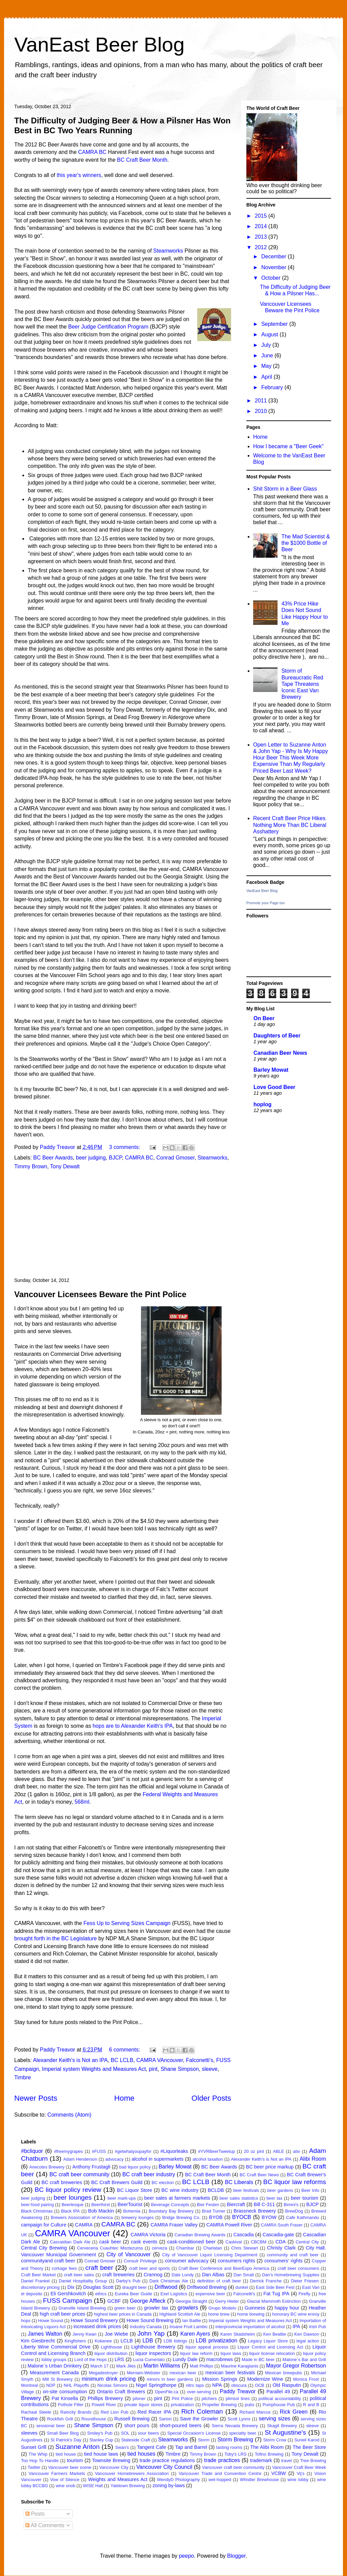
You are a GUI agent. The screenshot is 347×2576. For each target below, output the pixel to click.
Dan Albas (213, 2274)
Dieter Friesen (305, 2280)
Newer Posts (35, 2098)
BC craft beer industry (148, 2174)
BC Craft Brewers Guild (116, 2182)
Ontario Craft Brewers (121, 2391)
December (274, 256)
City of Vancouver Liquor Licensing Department (210, 2254)
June (267, 355)
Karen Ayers (195, 2334)
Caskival (233, 2241)
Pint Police (182, 2398)
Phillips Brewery (105, 2398)
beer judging (91, 1158)
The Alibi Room (267, 2447)
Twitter (33, 2467)
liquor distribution (111, 2353)
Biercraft (236, 2204)
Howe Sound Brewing (149, 2320)
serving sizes (274, 2418)
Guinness (255, 2308)
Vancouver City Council (164, 2467)
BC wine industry (180, 2190)
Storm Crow (274, 2439)
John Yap (150, 2333)
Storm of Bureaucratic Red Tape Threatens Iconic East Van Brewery (302, 684)
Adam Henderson (80, 2159)
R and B (311, 2404)
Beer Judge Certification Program (108, 327)
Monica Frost (306, 2379)
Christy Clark (281, 2248)
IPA (296, 2326)
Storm (203, 2439)
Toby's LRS (235, 2454)
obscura (239, 2385)
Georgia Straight (191, 2301)
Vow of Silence (65, 2479)
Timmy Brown (30, 1166)
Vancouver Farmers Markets (56, 2473)
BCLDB (216, 2190)
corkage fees (64, 2268)
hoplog (262, 1104)
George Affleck (147, 2301)
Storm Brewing (235, 2439)
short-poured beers (181, 2425)
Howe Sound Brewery (94, 2320)
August (270, 334)
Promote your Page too (265, 903)
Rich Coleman (202, 2411)
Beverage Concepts (170, 2204)
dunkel (242, 2287)
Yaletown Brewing (127, 2485)
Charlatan (212, 2248)
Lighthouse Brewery (153, 2347)
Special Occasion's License (194, 2433)
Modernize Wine (265, 2379)
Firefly (304, 2293)
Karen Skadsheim (237, 2334)
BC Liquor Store (134, 2190)
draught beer (134, 2287)
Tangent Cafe (151, 2447)
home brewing (250, 2314)
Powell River (103, 2404)
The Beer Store (309, 2447)
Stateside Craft (135, 2439)
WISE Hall (93, 2485)
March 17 (99, 2366)
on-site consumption (65, 2391)
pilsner (138, 2398)
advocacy (114, 2159)
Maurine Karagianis (239, 2366)
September (275, 324)
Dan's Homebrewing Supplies (290, 2274)
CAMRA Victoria (147, 2234)
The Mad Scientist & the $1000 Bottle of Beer (305, 543)
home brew (218, 2314)
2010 (261, 411)
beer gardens (280, 2190)
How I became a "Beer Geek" (288, 446)
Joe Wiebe (116, 2334)
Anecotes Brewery (46, 2166)
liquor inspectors (153, 2353)
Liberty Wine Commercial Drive (55, 2347)
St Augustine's (285, 2432)
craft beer (99, 2267)
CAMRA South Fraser (282, 2224)
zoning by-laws (168, 2485)
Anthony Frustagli (91, 2166)
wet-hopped (219, 2479)
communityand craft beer (48, 2260)
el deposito (31, 2293)
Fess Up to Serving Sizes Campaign (126, 1923)
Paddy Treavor (238, 2391)
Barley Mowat (270, 1070)
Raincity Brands (75, 2412)
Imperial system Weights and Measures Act (94, 2069)
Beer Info (310, 2190)
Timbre (22, 2077)
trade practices (222, 2460)
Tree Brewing (313, 2460)
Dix (71, 2287)
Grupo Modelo (222, 2308)
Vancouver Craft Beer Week (299, 2467)
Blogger (236, 2556)
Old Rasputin (286, 2385)
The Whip (37, 2454)
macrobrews (219, 2359)
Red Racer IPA (154, 2412)
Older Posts (211, 2098)
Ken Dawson (306, 2334)
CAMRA (84, 2224)
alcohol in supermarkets (158, 2159)
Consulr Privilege (140, 2260)
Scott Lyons (238, 2418)
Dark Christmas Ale (168, 2280)
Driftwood (166, 2287)
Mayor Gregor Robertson (296, 2366)
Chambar (185, 2248)
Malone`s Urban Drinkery (54, 2366)
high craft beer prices (62, 2314)
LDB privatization (216, 2340)
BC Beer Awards (53, 1158)
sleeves (29, 2433)
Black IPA (70, 2211)
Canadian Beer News (280, 1053)
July (266, 345)
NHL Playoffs (76, 2385)
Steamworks (168, 251)
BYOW (269, 2217)
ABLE (278, 2151)
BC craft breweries (61, 2182)
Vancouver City (113, 2467)
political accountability (280, 2398)
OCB (259, 2385)
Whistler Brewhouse (259, 2479)
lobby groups (53, 2359)
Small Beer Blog (63, 2433)
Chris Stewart (244, 2248)
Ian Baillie (191, 2320)
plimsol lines (238, 2398)
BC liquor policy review (68, 2189)
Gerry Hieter (227, 2301)
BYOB (216, 2217)
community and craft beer (293, 2254)
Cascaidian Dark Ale (70, 2241)
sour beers (148, 2433)
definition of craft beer (219, 2280)
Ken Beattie (274, 2334)
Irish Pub (317, 2326)
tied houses (141, 2454)
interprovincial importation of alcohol (250, 2326)
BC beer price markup (270, 2166)
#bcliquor (32, 2151)
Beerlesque (73, 2204)
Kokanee (103, 2340)
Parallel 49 (278, 2391)
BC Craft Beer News (259, 2174)
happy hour (286, 2308)
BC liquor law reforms (294, 2181)
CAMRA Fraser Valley (174, 2224)
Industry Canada (146, 2326)
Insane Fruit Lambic (188, 2326)
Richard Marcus (255, 2412)
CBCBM (258, 2241)
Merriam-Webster (144, 2372)
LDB (147, 2340)
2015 (261, 216)
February (272, 387)
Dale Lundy (182, 2274)
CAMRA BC (92, 152)
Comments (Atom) (69, 2115)
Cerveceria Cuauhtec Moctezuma (110, 2248)
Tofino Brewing (269, 2454)
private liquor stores (143, 2404)
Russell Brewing (131, 2418)
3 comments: (125, 1147)
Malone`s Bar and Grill (304, 2359)
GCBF (114, 2301)
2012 (261, 247)
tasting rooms (229, 2447)
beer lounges (72, 2197)
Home (124, 2098)
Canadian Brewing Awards (200, 2234)
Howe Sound (50, 2320)
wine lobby (297, 2479)
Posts (34, 2514)
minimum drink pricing (109, 2379)
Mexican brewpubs (283, 2372)
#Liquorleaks (174, 2151)
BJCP (115, 1158)
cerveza (159, 2248)
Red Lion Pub (114, 2412)
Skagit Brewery (282, 2425)
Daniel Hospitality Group (83, 2280)
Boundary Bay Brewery (171, 2211)
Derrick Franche (266, 2280)
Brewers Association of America (82, 2217)
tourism (75, 2460)
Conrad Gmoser (175, 1158)
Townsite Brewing (111, 2460)
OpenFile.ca (166, 2391)
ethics (100, 2293)
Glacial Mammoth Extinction (274, 2301)
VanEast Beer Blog (99, 44)
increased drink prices (97, 2326)
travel (286, 2460)
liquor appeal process (206, 2347)
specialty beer (242, 2433)
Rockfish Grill (60, 2418)
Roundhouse (93, 2418)
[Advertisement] (123, 1224)
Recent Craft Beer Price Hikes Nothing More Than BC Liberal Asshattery (289, 824)
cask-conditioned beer (191, 2241)
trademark (261, 2460)
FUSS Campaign (67, 2300)
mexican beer (182, 2372)
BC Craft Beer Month (142, 160)
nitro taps (195, 2385)
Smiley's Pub (100, 2433)
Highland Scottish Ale (179, 2314)
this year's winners (79, 175)
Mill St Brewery (57, 2379)
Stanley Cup (101, 2439)
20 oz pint (254, 2151)
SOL (125, 2433)
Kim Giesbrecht (38, 2340)
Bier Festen (208, 2204)
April (267, 377)
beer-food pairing (37, 2204)
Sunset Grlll (33, 2447)
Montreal (29, 2385)
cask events (144, 2241)
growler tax (156, 2308)
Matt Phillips (201, 2366)
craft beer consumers (298, 2268)
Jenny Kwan (85, 2334)
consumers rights (236, 2260)
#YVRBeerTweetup (216, 2151)
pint (153, 2069)
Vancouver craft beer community (233, 2467)
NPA (217, 2385)
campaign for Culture (43, 2224)
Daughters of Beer (277, 1035)
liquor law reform (196, 2353)
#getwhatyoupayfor (133, 2151)
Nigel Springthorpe (156, 2385)
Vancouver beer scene (69, 2467)
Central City (307, 2241)
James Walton (45, 2334)
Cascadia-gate (278, 2234)
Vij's (301, 2473)
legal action (308, 2340)
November (274, 267)
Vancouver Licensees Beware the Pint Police (100, 1294)
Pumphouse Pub (279, 2404)
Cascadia (243, 2234)
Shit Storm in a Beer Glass (285, 489)
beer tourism (304, 2198)
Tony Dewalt (65, 1166)
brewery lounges (137, 2217)
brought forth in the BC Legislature (55, 1938)
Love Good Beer (274, 1087)
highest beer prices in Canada (122, 2314)
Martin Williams (161, 2366)
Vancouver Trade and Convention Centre (220, 2473)
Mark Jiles (126, 2366)
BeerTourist (130, 2204)
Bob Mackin (101, 2211)
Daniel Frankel (35, 2280)
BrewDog (294, 2211)
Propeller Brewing (219, 2404)
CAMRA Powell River (229, 2224)
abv (296, 2151)
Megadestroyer (103, 2372)
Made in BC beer (258, 2359)
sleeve (210, 2069)
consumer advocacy (187, 2260)
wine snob (65, 2485)
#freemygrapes (68, 2151)
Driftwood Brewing (207, 2287)
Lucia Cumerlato (149, 2359)
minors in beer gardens (170, 2379)
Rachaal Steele (36, 2412)
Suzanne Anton (77, 2446)
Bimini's (291, 2204)
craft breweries (118, 2274)
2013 (261, 237)
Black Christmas (37, 2211)
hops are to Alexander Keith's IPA (133, 1726)
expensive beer (210, 2293)
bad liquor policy (135, 2166)
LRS (119, 2359)
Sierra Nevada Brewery (235, 2425)
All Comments (44, 2525)
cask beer (110, 2241)
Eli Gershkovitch (68, 2293)
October (271, 278)
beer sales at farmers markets (177, 2198)
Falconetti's (199, 2060)
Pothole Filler (70, 2404)
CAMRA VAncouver (159, 2060)
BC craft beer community (79, 2174)
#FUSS (99, 2151)
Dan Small (243, 2274)
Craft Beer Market (38, 2274)
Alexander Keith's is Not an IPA (70, 2060)
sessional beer (50, 2425)
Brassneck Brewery (254, 2211)
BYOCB (241, 2217)
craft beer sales (79, 2274)
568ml (82, 1802)
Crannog (153, 2274)
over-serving (199, 2391)
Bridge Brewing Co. (181, 2217)
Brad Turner (213, 2211)
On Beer (263, 1018)
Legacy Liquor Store (268, 2340)
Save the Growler (199, 2418)
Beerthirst (100, 2204)
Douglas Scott (98, 2287)
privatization (182, 2404)
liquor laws (231, 2353)
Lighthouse (111, 2347)
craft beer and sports (149, 2268)
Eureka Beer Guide (133, 2293)
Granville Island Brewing (82, 2308)
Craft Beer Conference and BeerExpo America (223, 2268)
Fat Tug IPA (276, 2293)
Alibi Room (313, 2159)
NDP (50, 2385)
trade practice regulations (167, 2460)
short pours (136, 2425)
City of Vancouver (128, 2254)
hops (25, 2320)
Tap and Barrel (191, 2447)
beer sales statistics (239, 2198)
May (267, 366)
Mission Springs (219, 2379)
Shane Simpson (180, 2069)
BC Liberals (239, 2182)
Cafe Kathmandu (302, 2217)
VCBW (278, 2473)
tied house (66, 2454)
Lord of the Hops (90, 2359)
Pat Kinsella (65, 2398)
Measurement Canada (54, 2372)
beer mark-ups (121, 2198)
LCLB (127, 2340)
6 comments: (125, 2050)
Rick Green (294, 2412)
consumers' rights (283, 2260)
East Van (311, 2287)
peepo (186, 2556)
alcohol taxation (207, 2159)
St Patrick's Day (65, 2439)
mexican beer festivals (230, 2372)
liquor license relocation (272, 2353)
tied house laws (101, 2454)
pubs (249, 2404)
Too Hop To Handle (40, 2460)
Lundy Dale (184, 2359)
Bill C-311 (264, 2204)
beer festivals (246, 2190)
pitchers (209, 2398)
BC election (162, 2182)
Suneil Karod (306, 2439)
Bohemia (132, 2211)
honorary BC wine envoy (295, 2314)
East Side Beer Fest (275, 2287)
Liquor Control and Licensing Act (270, 2347)
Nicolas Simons (112, 2385)
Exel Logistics (173, 2293)
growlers (188, 2308)
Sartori (165, 2418)
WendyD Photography (178, 2479)
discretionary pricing (40, 2287)
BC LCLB (122, 2060)
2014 (261, 226)
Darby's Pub (128, 2280)
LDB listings (175, 2340)
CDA (280, 2241)
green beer (125, 2308)
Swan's (122, 2447)
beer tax (274, 2198)
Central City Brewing (44, 2248)
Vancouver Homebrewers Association (132, 2473)
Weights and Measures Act (117, 2479)
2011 (261, 400)
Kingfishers (75, 2340)
